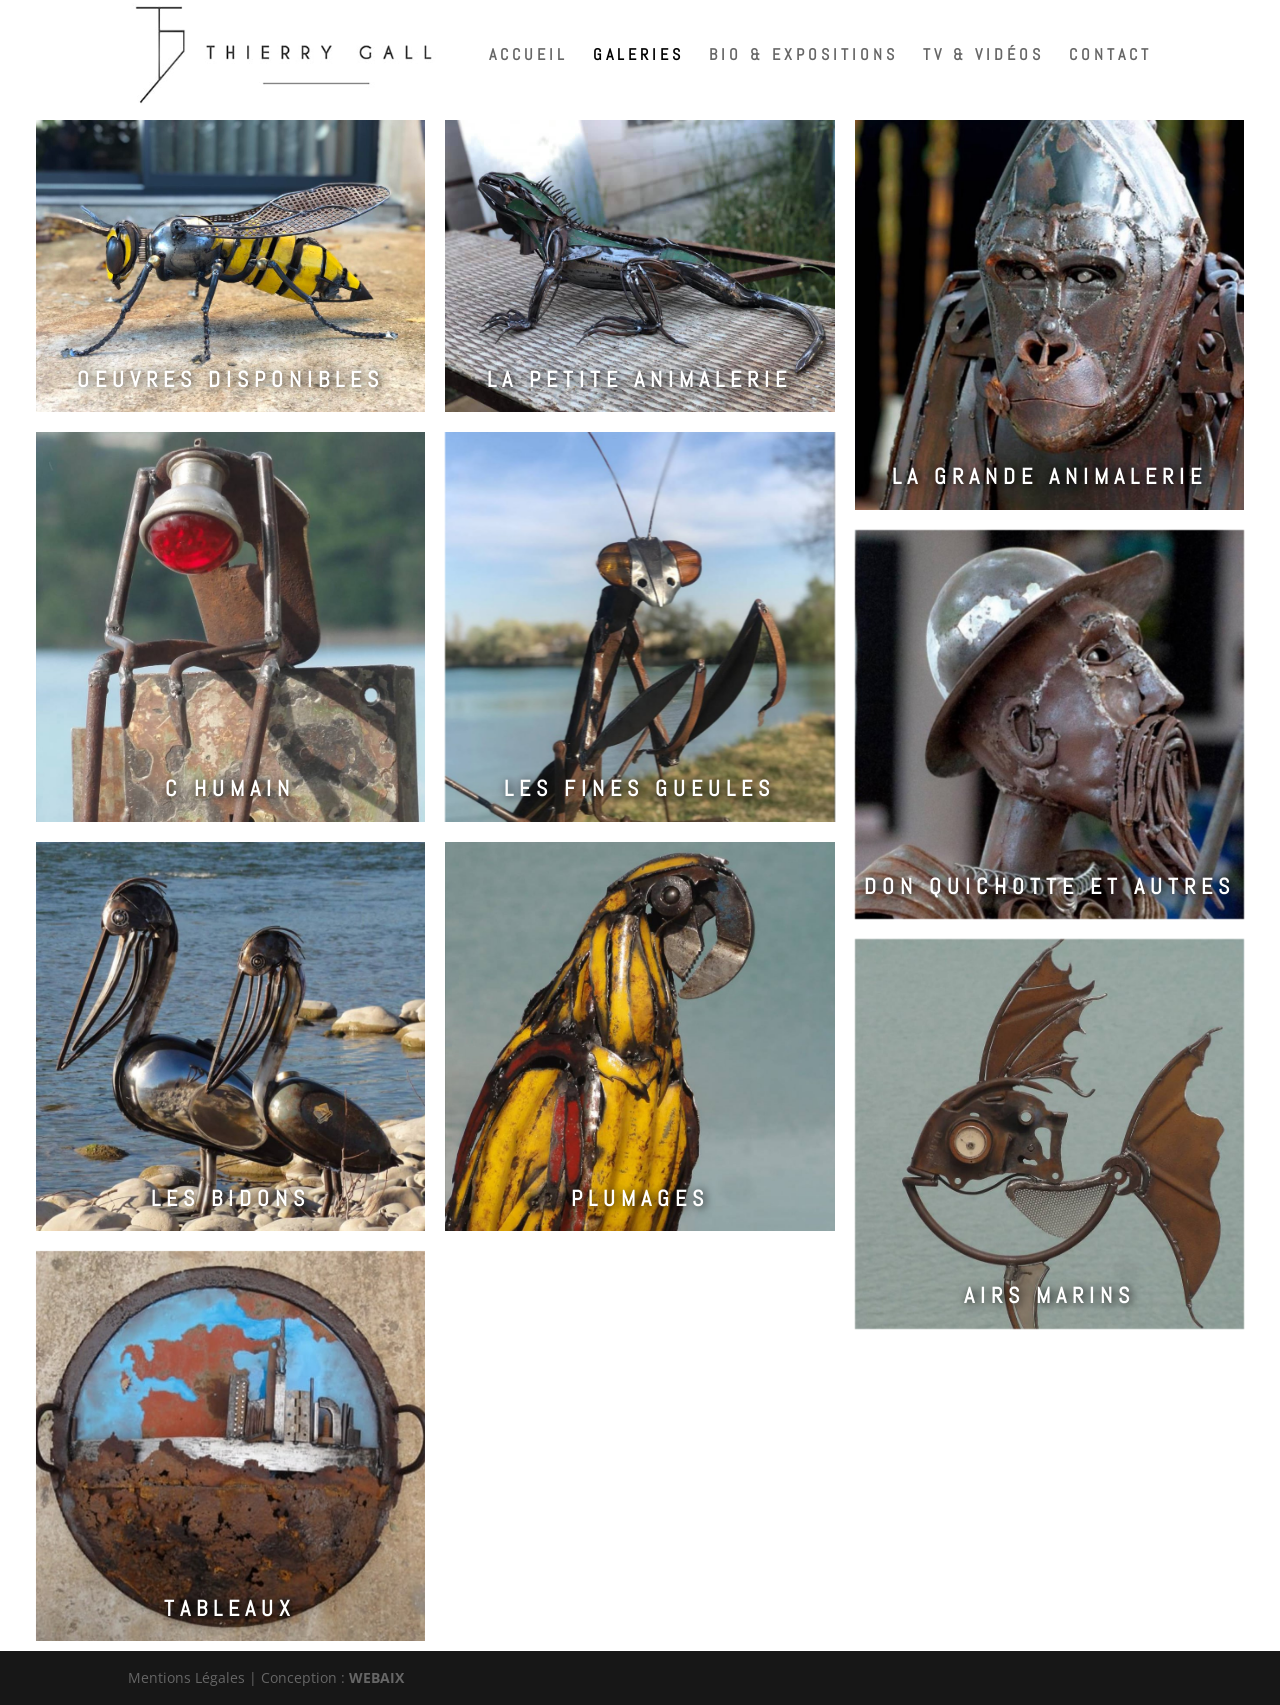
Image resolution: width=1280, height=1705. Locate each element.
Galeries (638, 56)
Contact (1110, 56)
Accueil (528, 56)
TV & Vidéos (983, 56)
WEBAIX (376, 1677)
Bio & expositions (803, 56)
